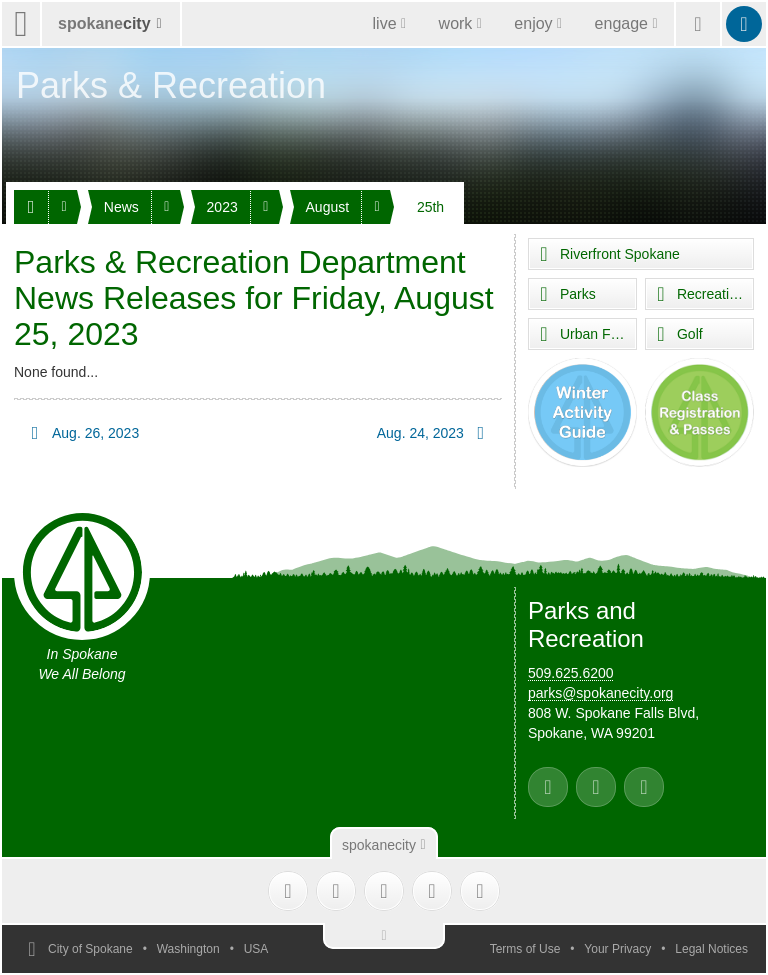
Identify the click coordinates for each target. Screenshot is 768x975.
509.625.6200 (571, 673)
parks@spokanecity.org (600, 693)
